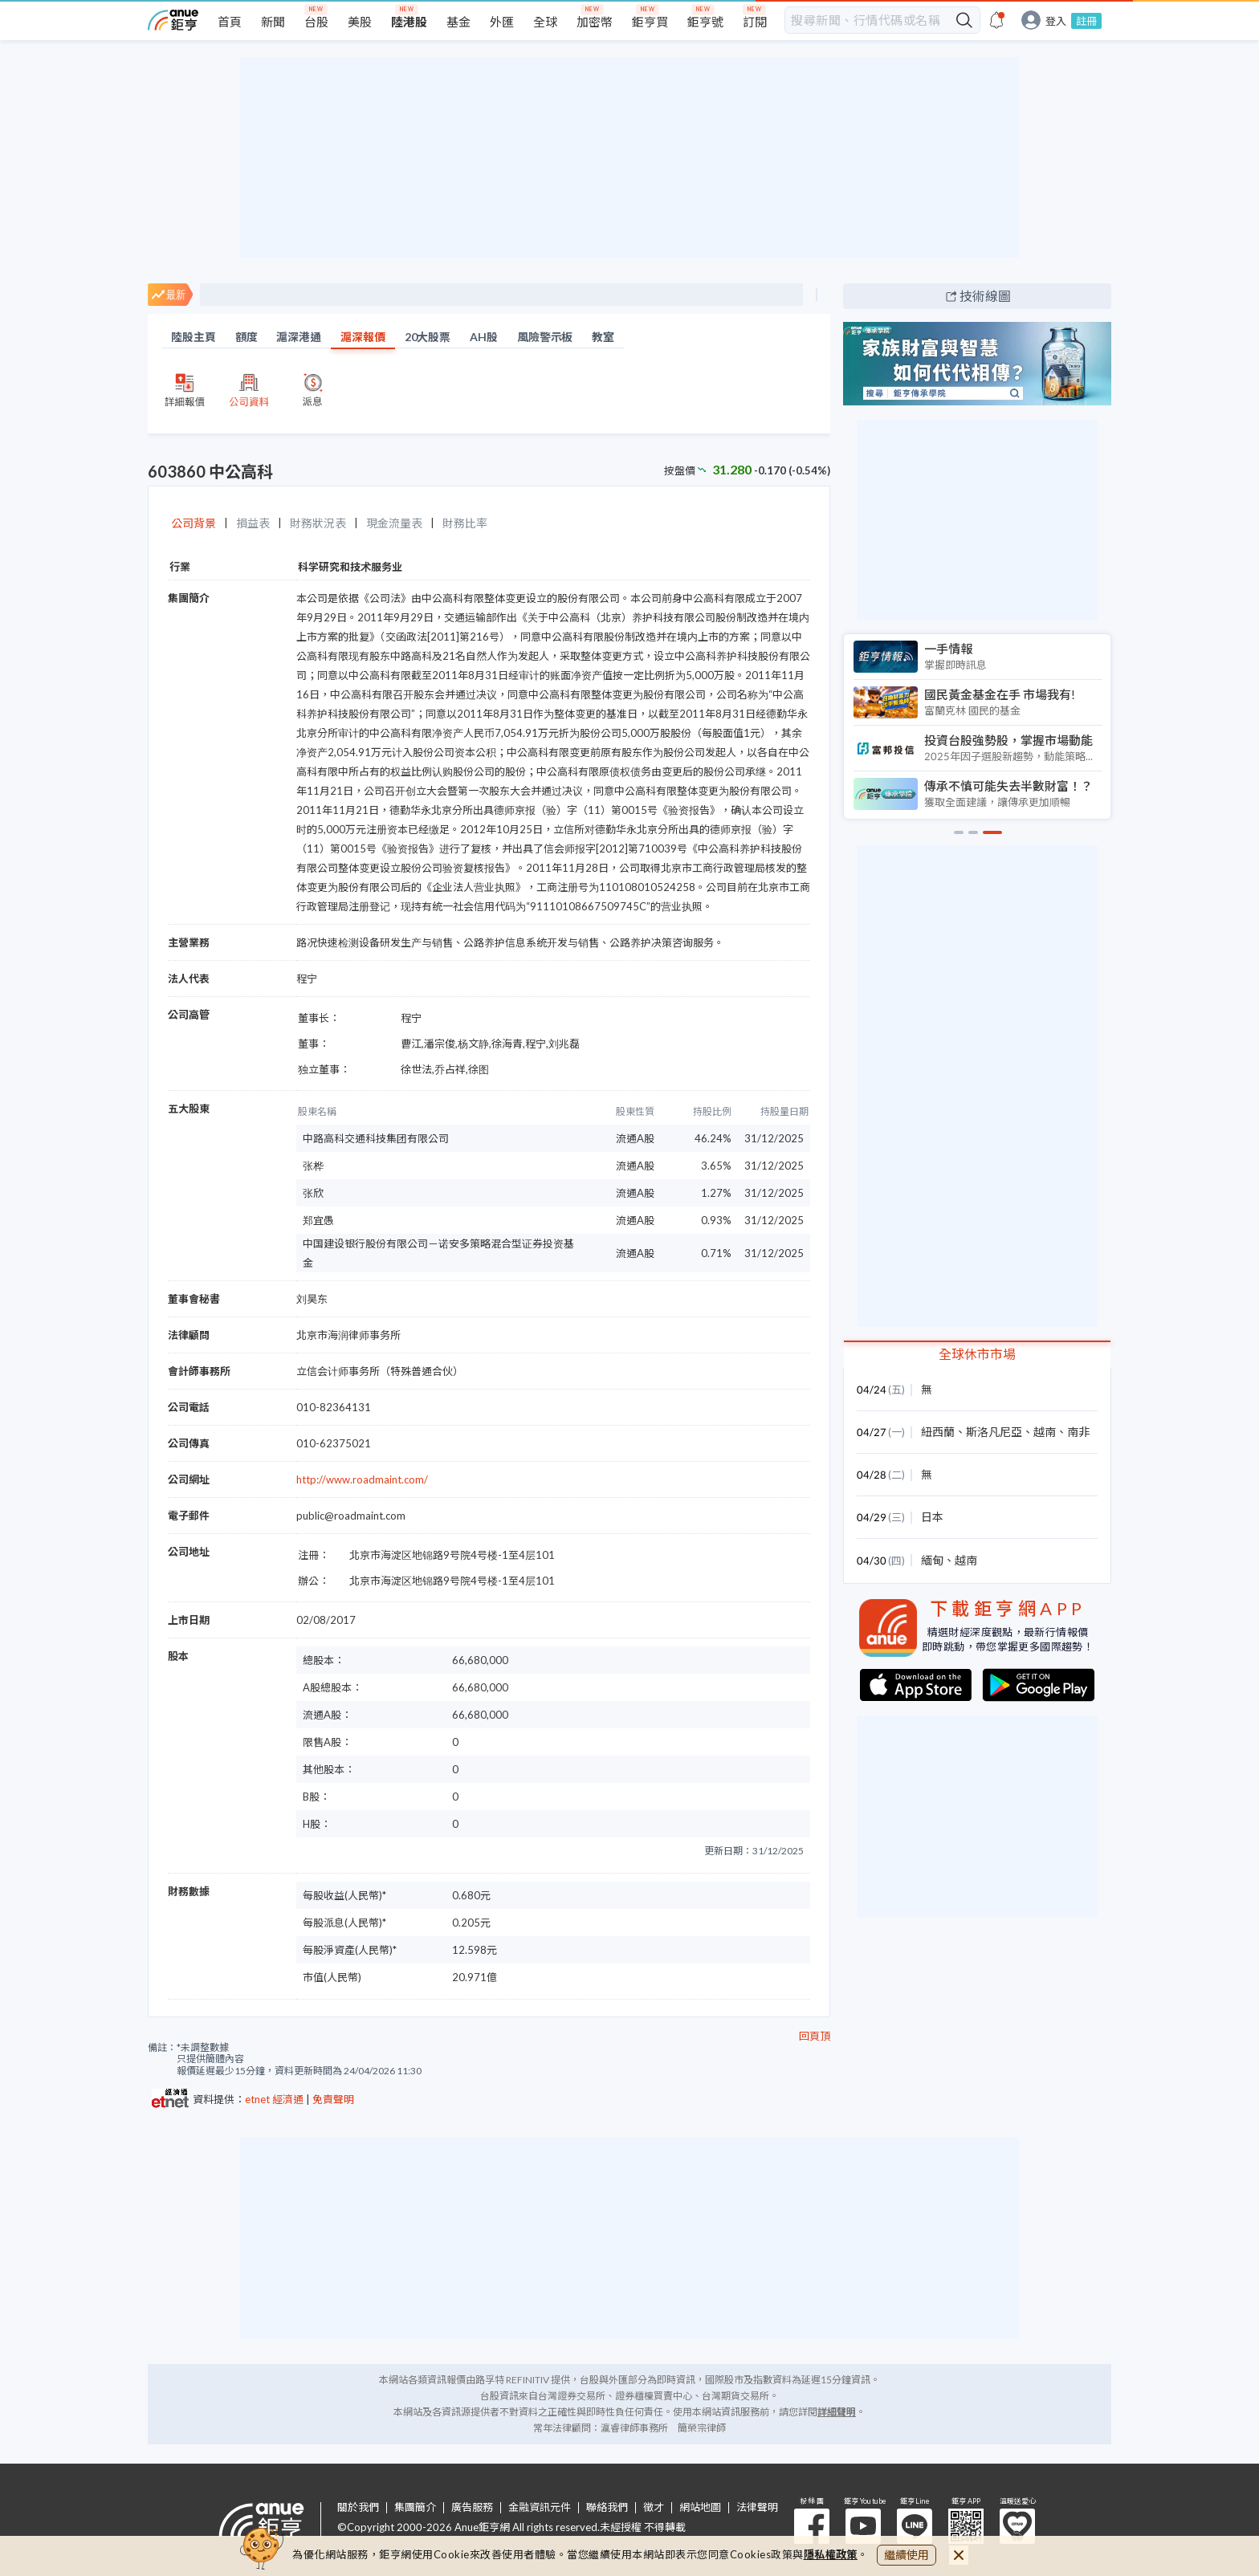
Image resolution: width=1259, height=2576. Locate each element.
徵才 (653, 2507)
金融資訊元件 (539, 2507)
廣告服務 (472, 2507)
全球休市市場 (977, 1353)
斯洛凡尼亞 (994, 1432)
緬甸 (932, 1560)
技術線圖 (985, 295)
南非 (1078, 1432)
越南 (1044, 1432)
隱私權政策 (831, 2554)
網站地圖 (700, 2507)
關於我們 (358, 2507)
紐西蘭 (938, 1432)
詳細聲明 (836, 2412)
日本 (932, 1517)
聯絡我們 (607, 2507)
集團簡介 (415, 2507)
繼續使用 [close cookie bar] (906, 2555)
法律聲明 (757, 2507)
